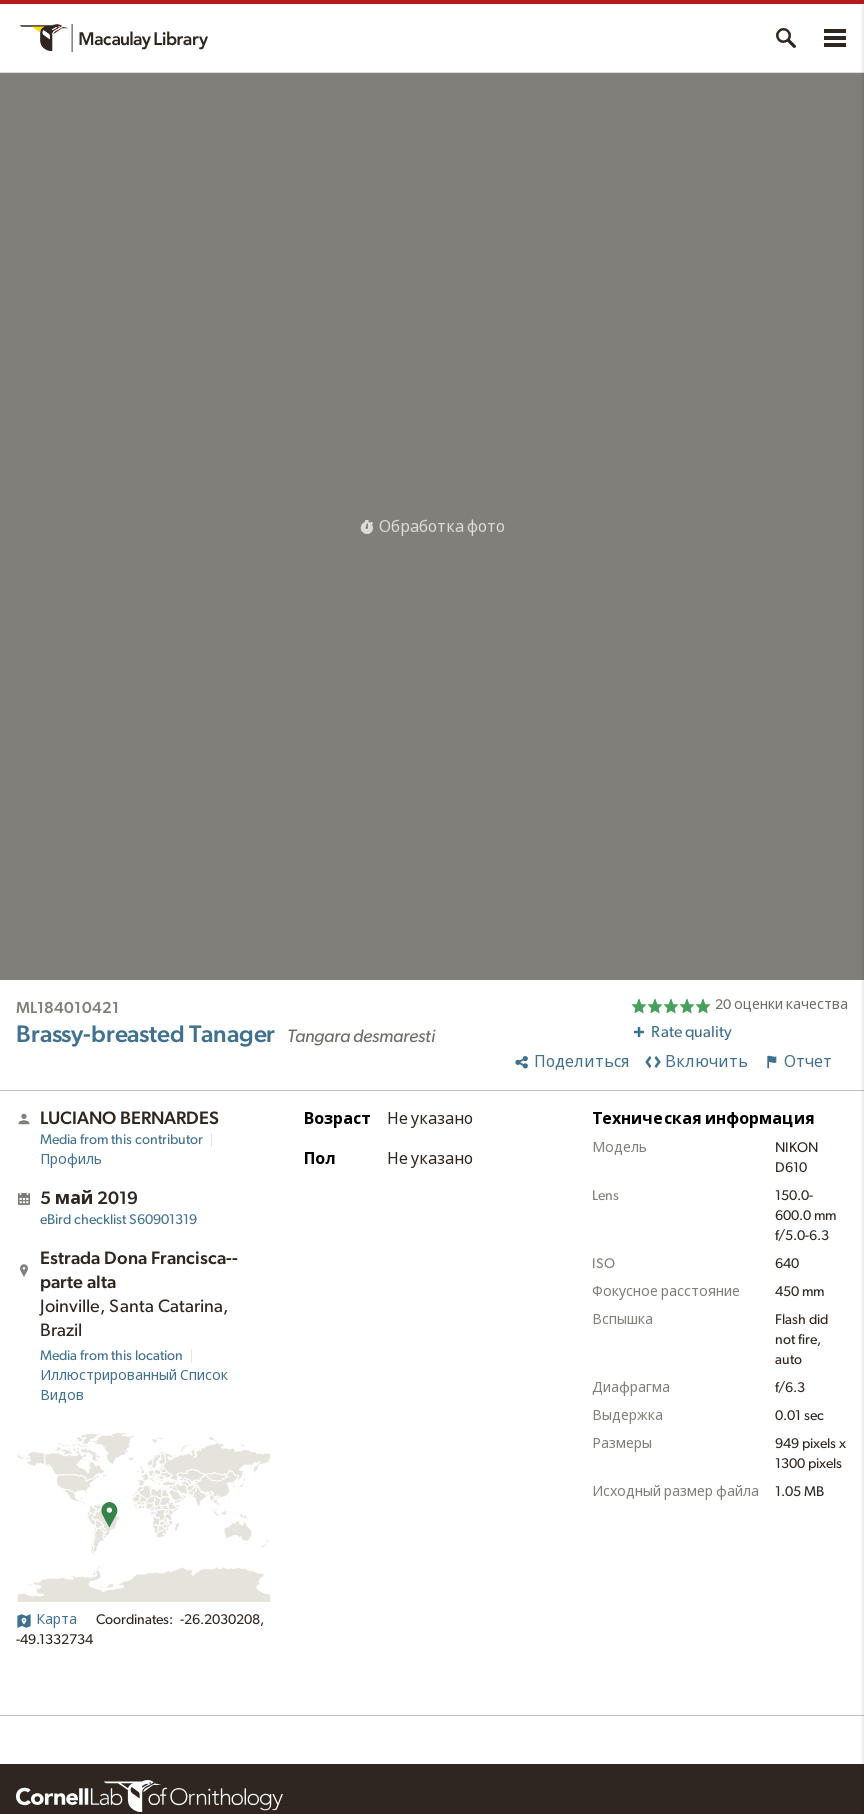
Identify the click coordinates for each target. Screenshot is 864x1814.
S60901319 (118, 1220)
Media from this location (111, 1356)
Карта (46, 1620)
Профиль (71, 1160)
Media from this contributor (121, 1140)
